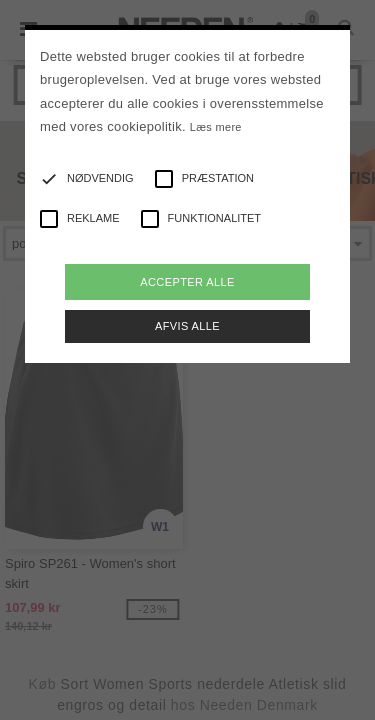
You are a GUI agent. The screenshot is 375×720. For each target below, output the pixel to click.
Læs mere (216, 127)
